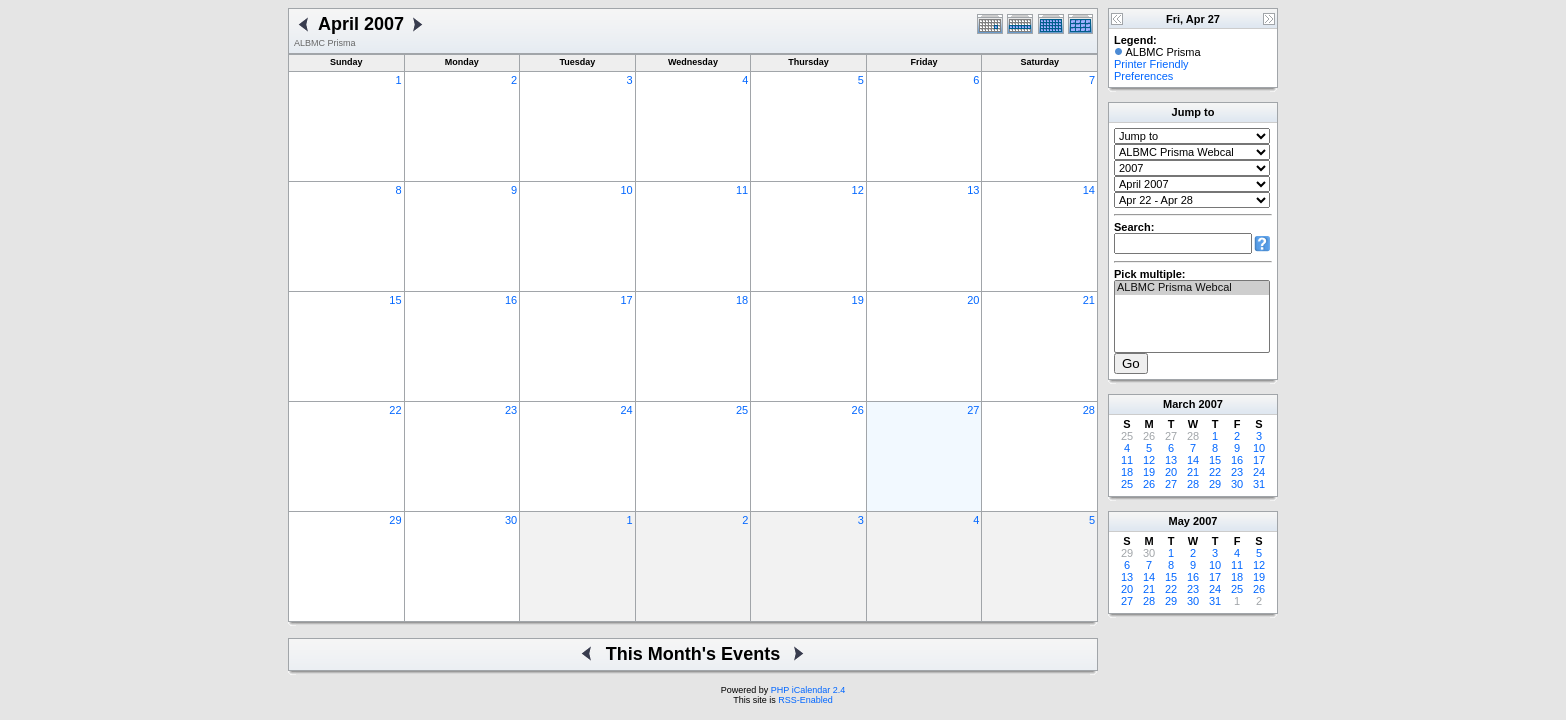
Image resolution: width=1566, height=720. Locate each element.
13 (973, 190)
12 (858, 190)
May (1179, 521)
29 (395, 520)
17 (626, 300)
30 (511, 520)
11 (742, 190)
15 (395, 300)
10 (626, 190)
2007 (1210, 404)
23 (511, 410)
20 (973, 300)
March (1179, 404)
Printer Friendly (1151, 64)
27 (973, 410)
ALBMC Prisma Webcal (1192, 288)
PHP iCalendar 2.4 (808, 690)
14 (1089, 190)
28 (1089, 410)
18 (742, 300)
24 (626, 410)
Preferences (1143, 76)
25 (742, 410)
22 (395, 410)
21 (1089, 300)
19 (858, 300)
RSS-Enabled (805, 700)
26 (858, 410)
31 (1259, 484)
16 (511, 300)
